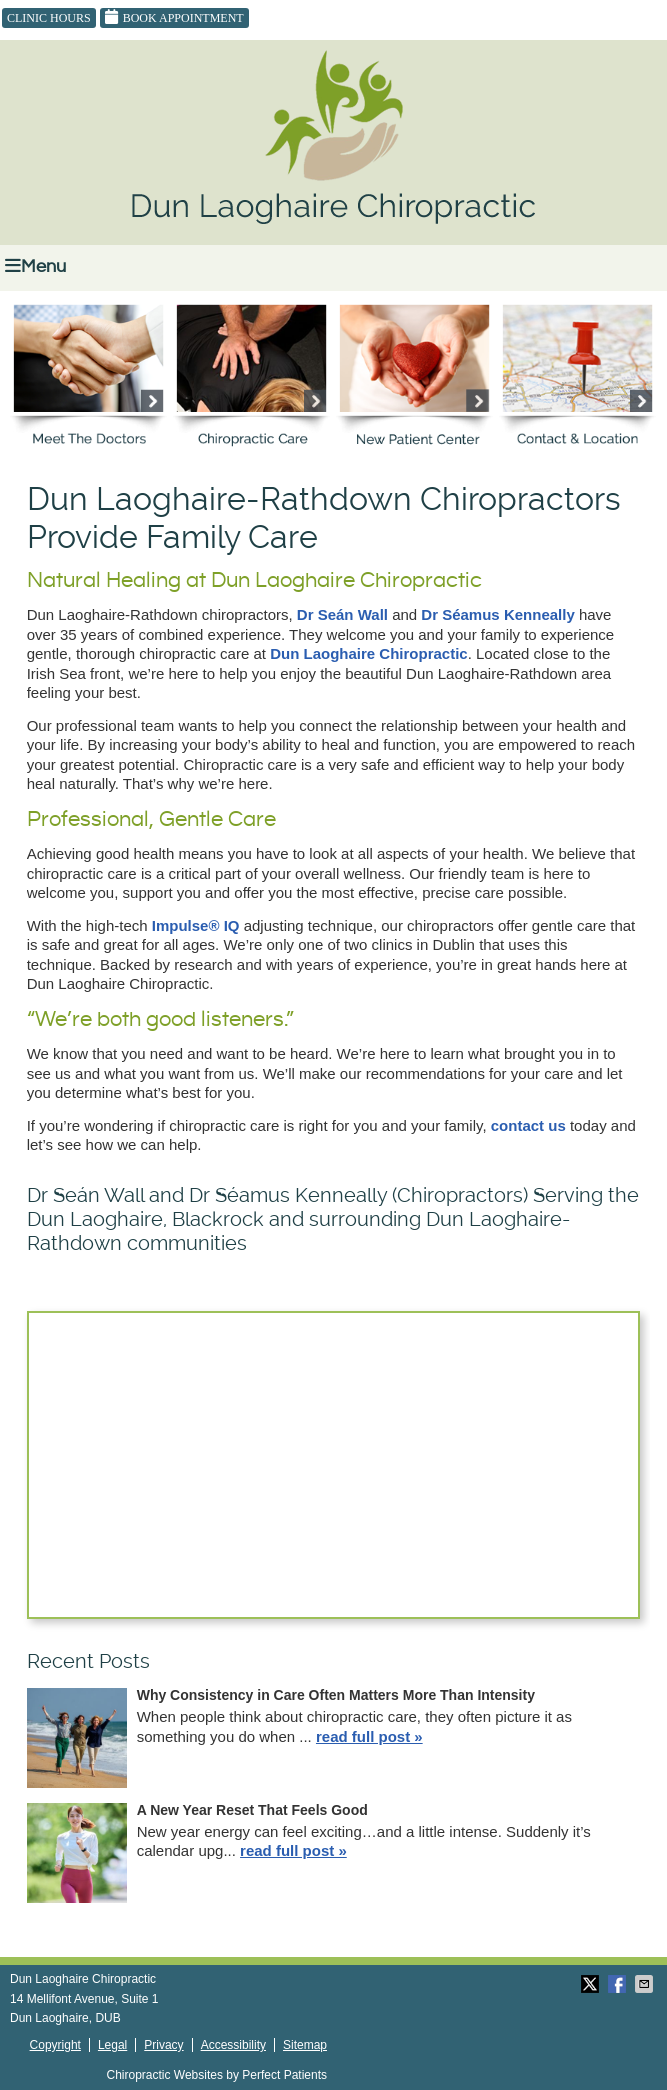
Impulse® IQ (196, 925)
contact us (528, 1125)
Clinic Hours (49, 18)
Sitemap (305, 2045)
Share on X (592, 1984)
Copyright (55, 2045)
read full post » (369, 1736)
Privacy (163, 2045)
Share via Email (646, 1984)
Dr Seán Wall (342, 614)
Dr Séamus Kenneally (497, 614)
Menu (35, 266)
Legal (112, 2045)
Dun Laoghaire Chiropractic (369, 653)
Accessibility (233, 2045)
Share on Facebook (619, 1984)
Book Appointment (174, 17)
